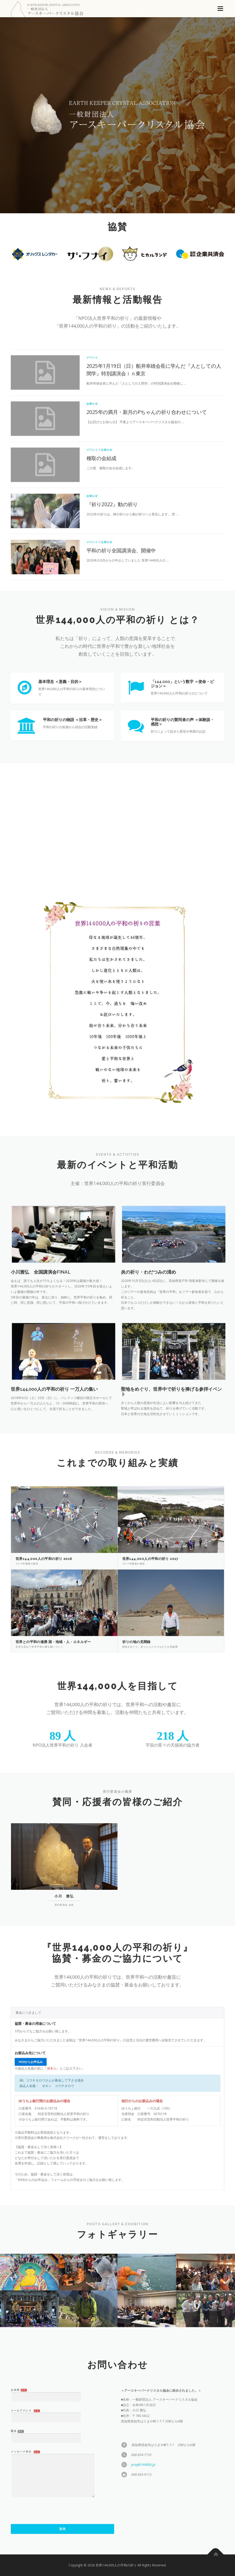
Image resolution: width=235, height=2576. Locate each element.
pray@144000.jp (143, 2552)
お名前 (46, 2481)
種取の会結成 (101, 588)
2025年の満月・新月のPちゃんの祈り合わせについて (147, 542)
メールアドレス (46, 2501)
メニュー (220, 8)
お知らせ (92, 534)
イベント (92, 488)
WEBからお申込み (31, 2166)
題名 (46, 2522)
